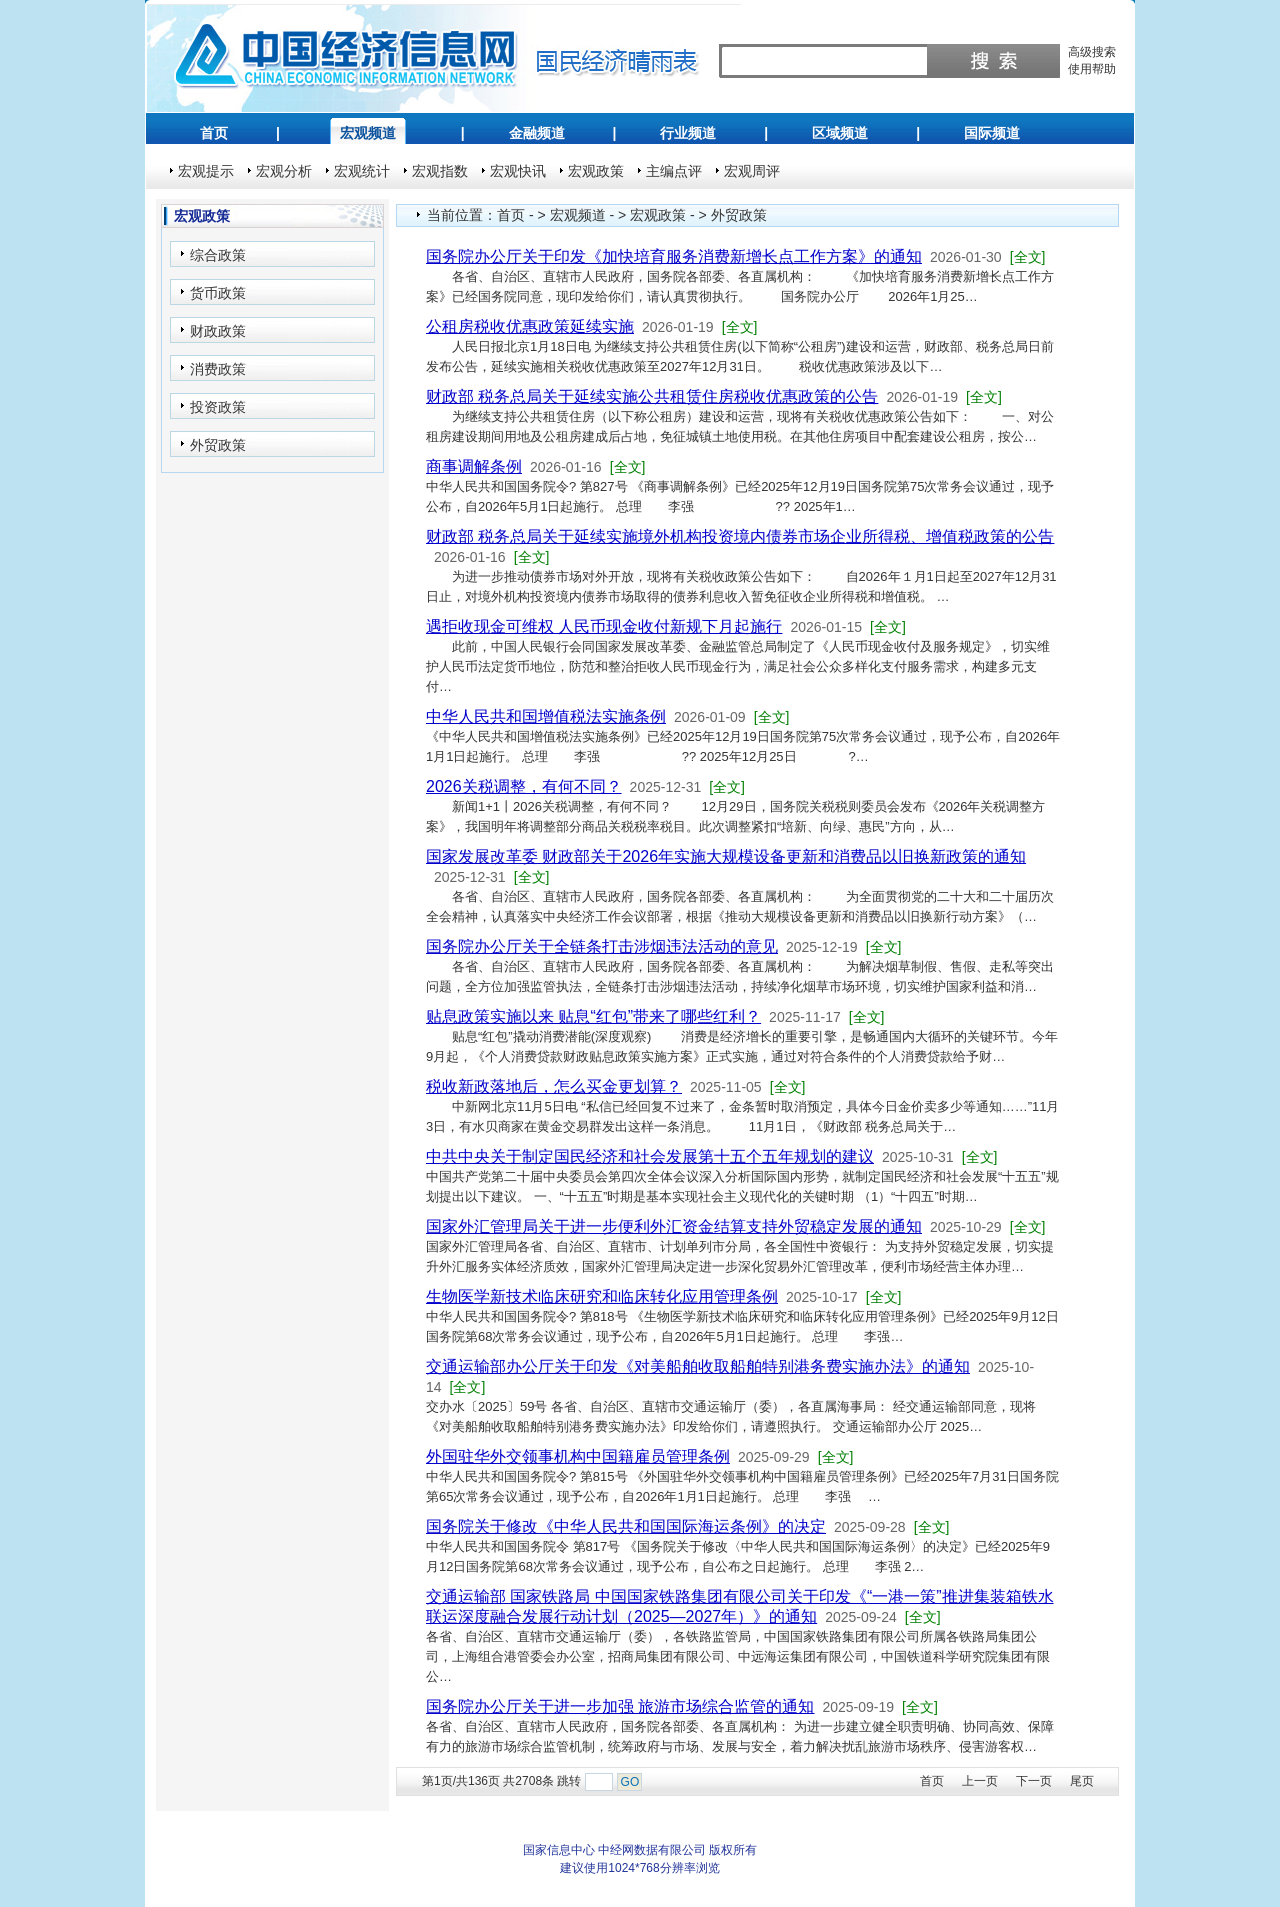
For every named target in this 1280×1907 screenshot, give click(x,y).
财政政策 (218, 331)
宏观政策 (596, 171)
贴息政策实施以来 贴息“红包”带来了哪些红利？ (593, 1016)
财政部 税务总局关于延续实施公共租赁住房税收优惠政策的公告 (652, 396)
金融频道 (537, 133)
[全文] (1028, 257)
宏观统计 (362, 171)
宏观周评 (752, 171)
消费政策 (218, 369)
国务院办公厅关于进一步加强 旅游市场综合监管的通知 (620, 1706)
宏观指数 (440, 171)
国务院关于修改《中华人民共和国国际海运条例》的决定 (626, 1526)
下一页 (1034, 1781)
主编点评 (674, 171)
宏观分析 (284, 171)
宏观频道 (368, 133)
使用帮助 (1092, 69)
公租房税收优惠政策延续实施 (530, 326)
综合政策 (218, 255)
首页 (214, 133)
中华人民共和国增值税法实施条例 (546, 716)
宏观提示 (206, 171)
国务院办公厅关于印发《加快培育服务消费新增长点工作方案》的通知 (674, 256)
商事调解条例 (474, 466)
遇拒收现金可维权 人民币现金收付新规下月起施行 (604, 626)
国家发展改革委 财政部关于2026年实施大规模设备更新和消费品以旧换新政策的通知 (726, 856)
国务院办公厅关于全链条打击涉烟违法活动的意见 (602, 946)
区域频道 (840, 133)
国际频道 (992, 133)
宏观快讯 (518, 171)
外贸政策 (218, 445)
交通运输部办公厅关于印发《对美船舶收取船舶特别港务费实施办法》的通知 (698, 1366)
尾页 (1082, 1781)
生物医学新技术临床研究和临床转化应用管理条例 (602, 1296)
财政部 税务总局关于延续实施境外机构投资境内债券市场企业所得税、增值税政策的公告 (740, 536)
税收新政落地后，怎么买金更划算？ (554, 1086)
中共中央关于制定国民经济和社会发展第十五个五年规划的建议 (650, 1156)
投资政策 (218, 407)
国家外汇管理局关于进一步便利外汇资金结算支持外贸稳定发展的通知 (674, 1226)
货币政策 (218, 293)
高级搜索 (1092, 52)
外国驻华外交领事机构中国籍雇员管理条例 (578, 1456)
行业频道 (688, 133)
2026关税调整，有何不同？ (524, 786)
